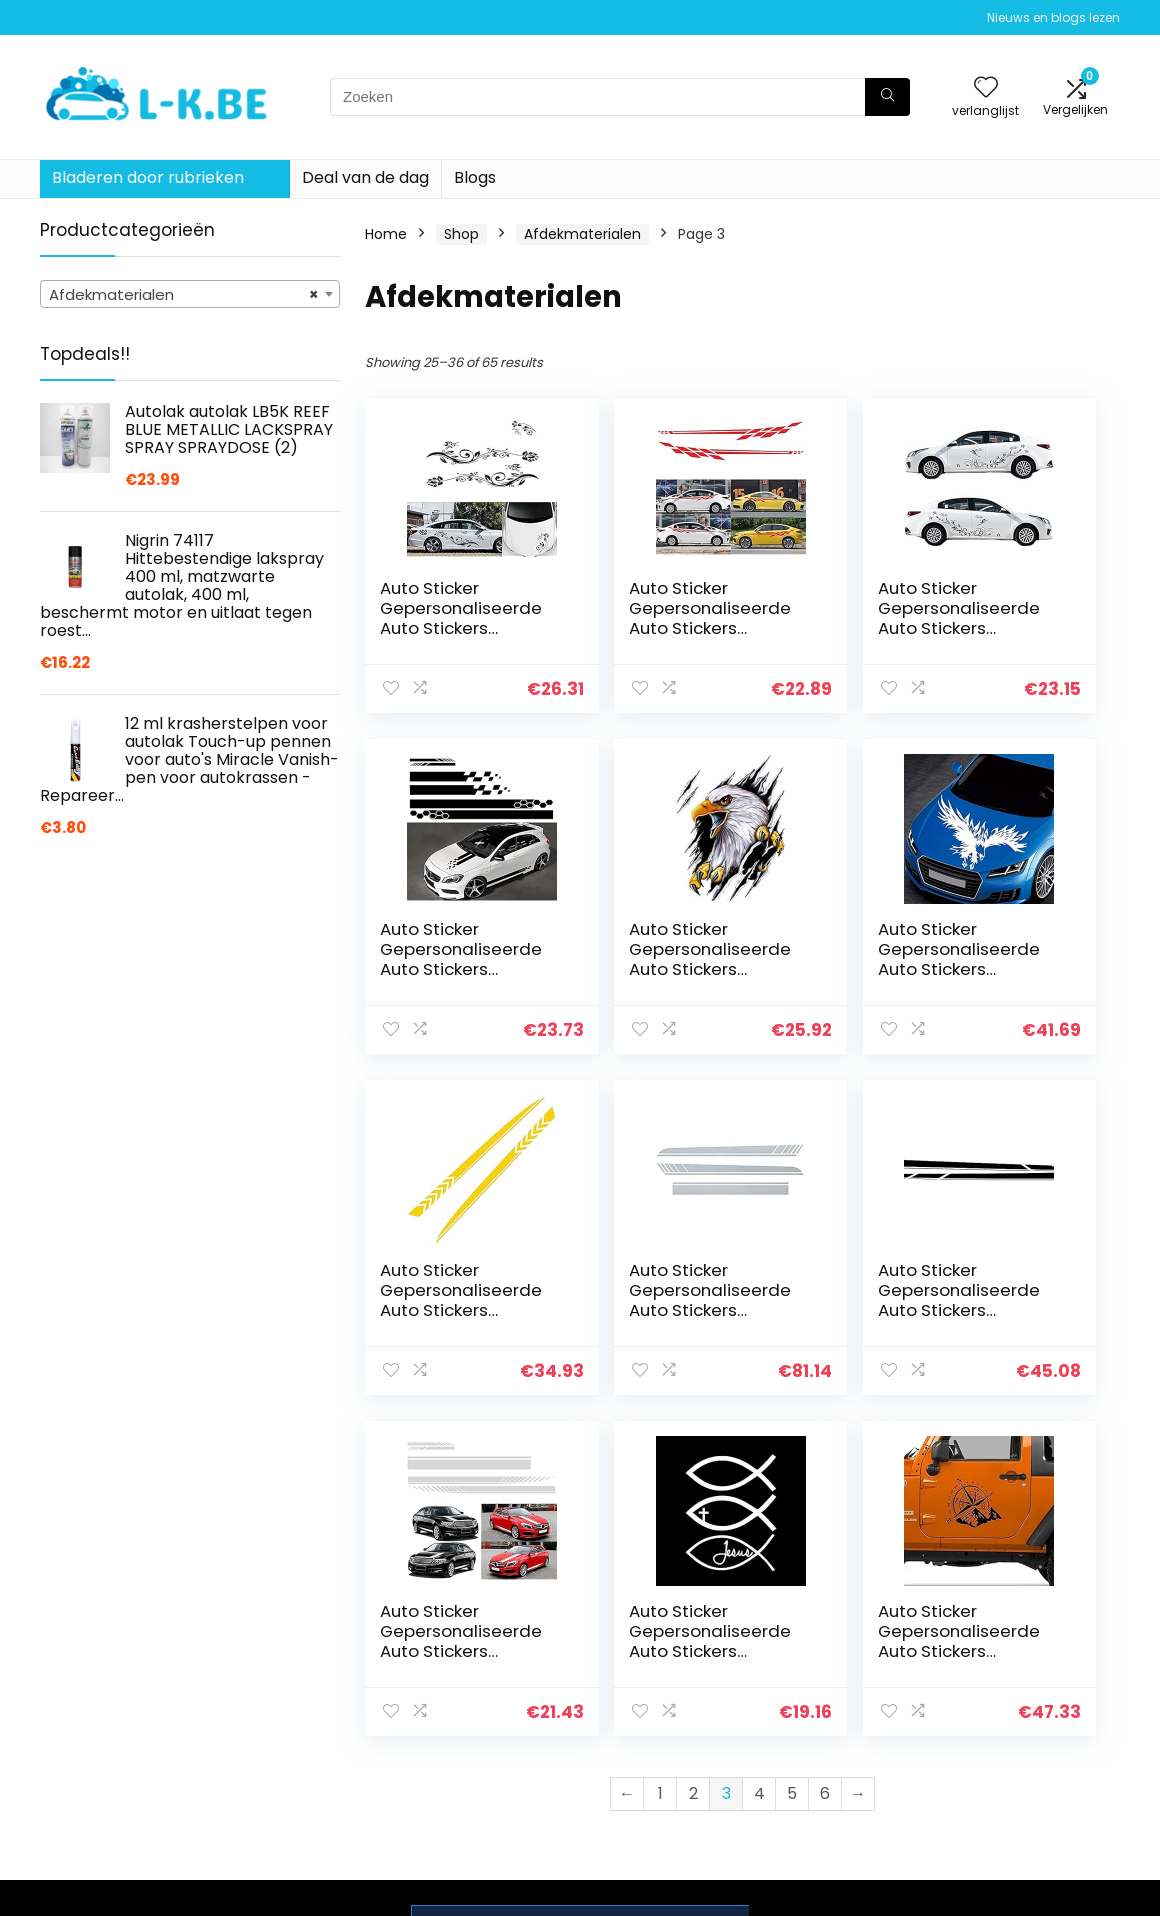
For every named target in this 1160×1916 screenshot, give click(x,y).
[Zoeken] (887, 97)
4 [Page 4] (759, 1452)
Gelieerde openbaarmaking (1017, 1764)
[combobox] (190, 294)
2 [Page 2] (693, 1452)
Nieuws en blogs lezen (1053, 17)
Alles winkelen (829, 1709)
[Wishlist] (986, 88)
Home (386, 234)
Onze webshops (837, 1765)
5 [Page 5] (792, 1452)
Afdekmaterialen (582, 234)
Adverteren (821, 1793)
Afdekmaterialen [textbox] (184, 295)
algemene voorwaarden (1003, 1718)
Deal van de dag (365, 177)
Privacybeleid (1003, 1681)
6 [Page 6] (825, 1452)
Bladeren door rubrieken (148, 177)
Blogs (475, 177)
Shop (461, 234)
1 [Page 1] (660, 1452)
